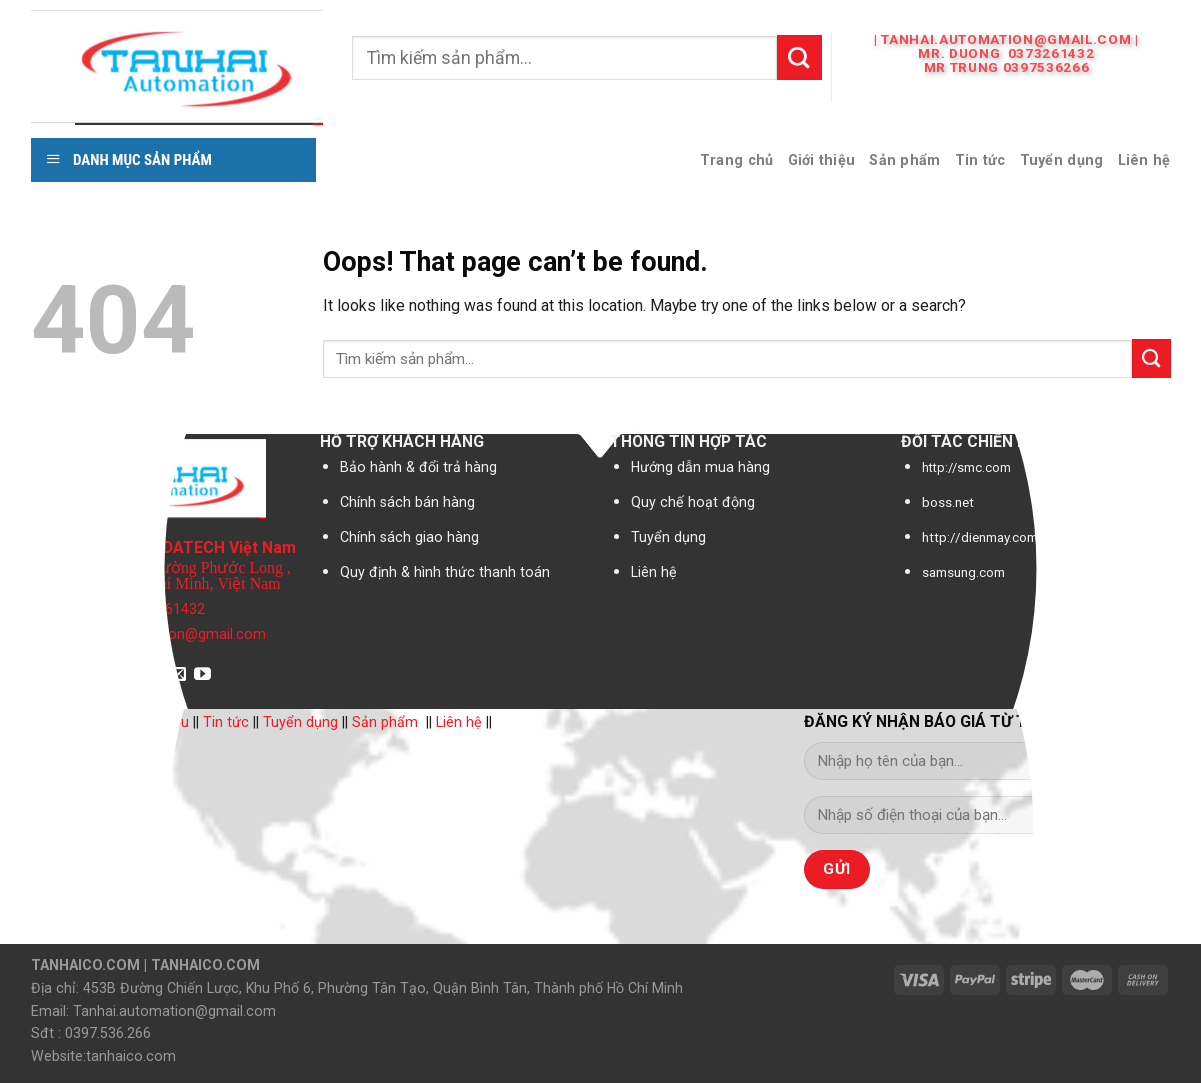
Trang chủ (737, 160)
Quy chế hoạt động (693, 502)
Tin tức (980, 160)
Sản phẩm (904, 160)
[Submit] (799, 57)
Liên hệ (1144, 160)
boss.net (948, 502)
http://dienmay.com (980, 537)
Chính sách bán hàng (407, 502)
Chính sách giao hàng (409, 537)
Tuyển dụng (1062, 160)
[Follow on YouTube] (202, 675)
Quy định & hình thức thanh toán (445, 572)
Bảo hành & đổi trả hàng (418, 467)
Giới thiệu (822, 160)
